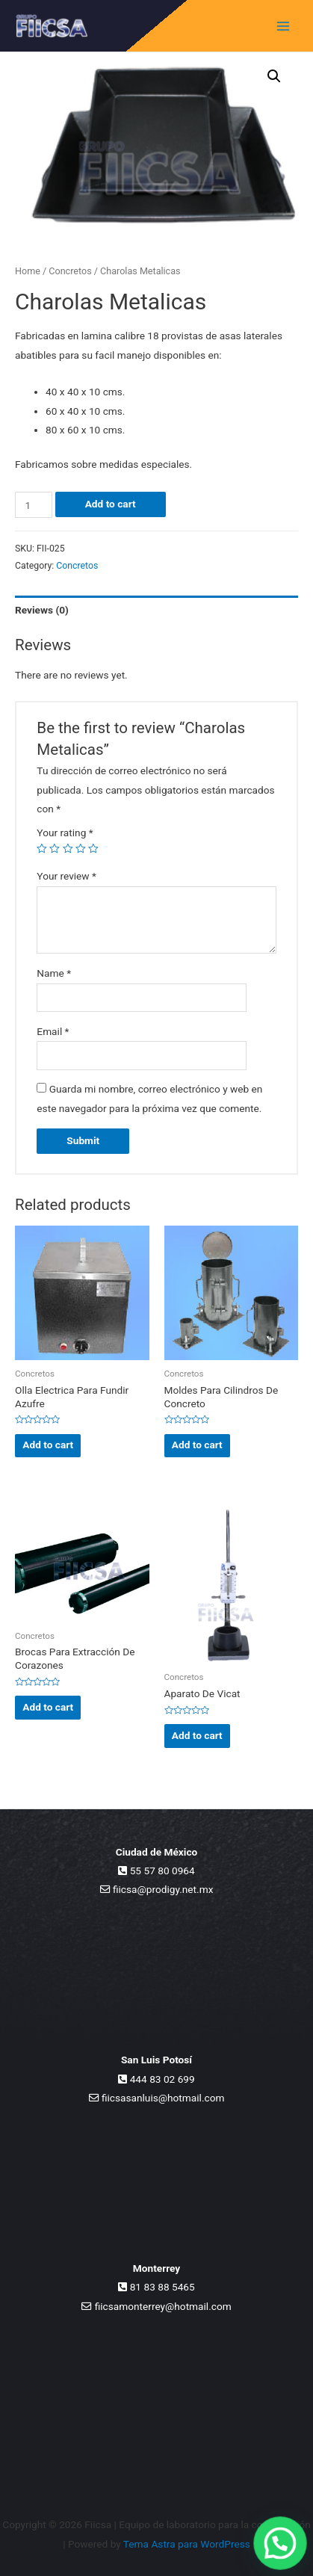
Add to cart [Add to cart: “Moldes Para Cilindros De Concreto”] (197, 1445)
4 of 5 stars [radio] (80, 849)
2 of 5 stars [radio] (54, 849)
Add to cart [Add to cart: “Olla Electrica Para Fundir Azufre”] (47, 1445)
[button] (274, 76)
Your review (66, 876)
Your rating (65, 832)
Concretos (70, 271)
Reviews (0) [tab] (42, 610)
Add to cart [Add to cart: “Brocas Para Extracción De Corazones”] (47, 1707)
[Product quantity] (33, 505)
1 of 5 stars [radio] (42, 849)
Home (27, 271)
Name (54, 973)
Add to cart (110, 504)
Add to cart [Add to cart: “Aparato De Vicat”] (197, 1735)
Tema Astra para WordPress (186, 2544)
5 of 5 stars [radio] (93, 849)
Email (53, 1031)
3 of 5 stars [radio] (68, 849)
